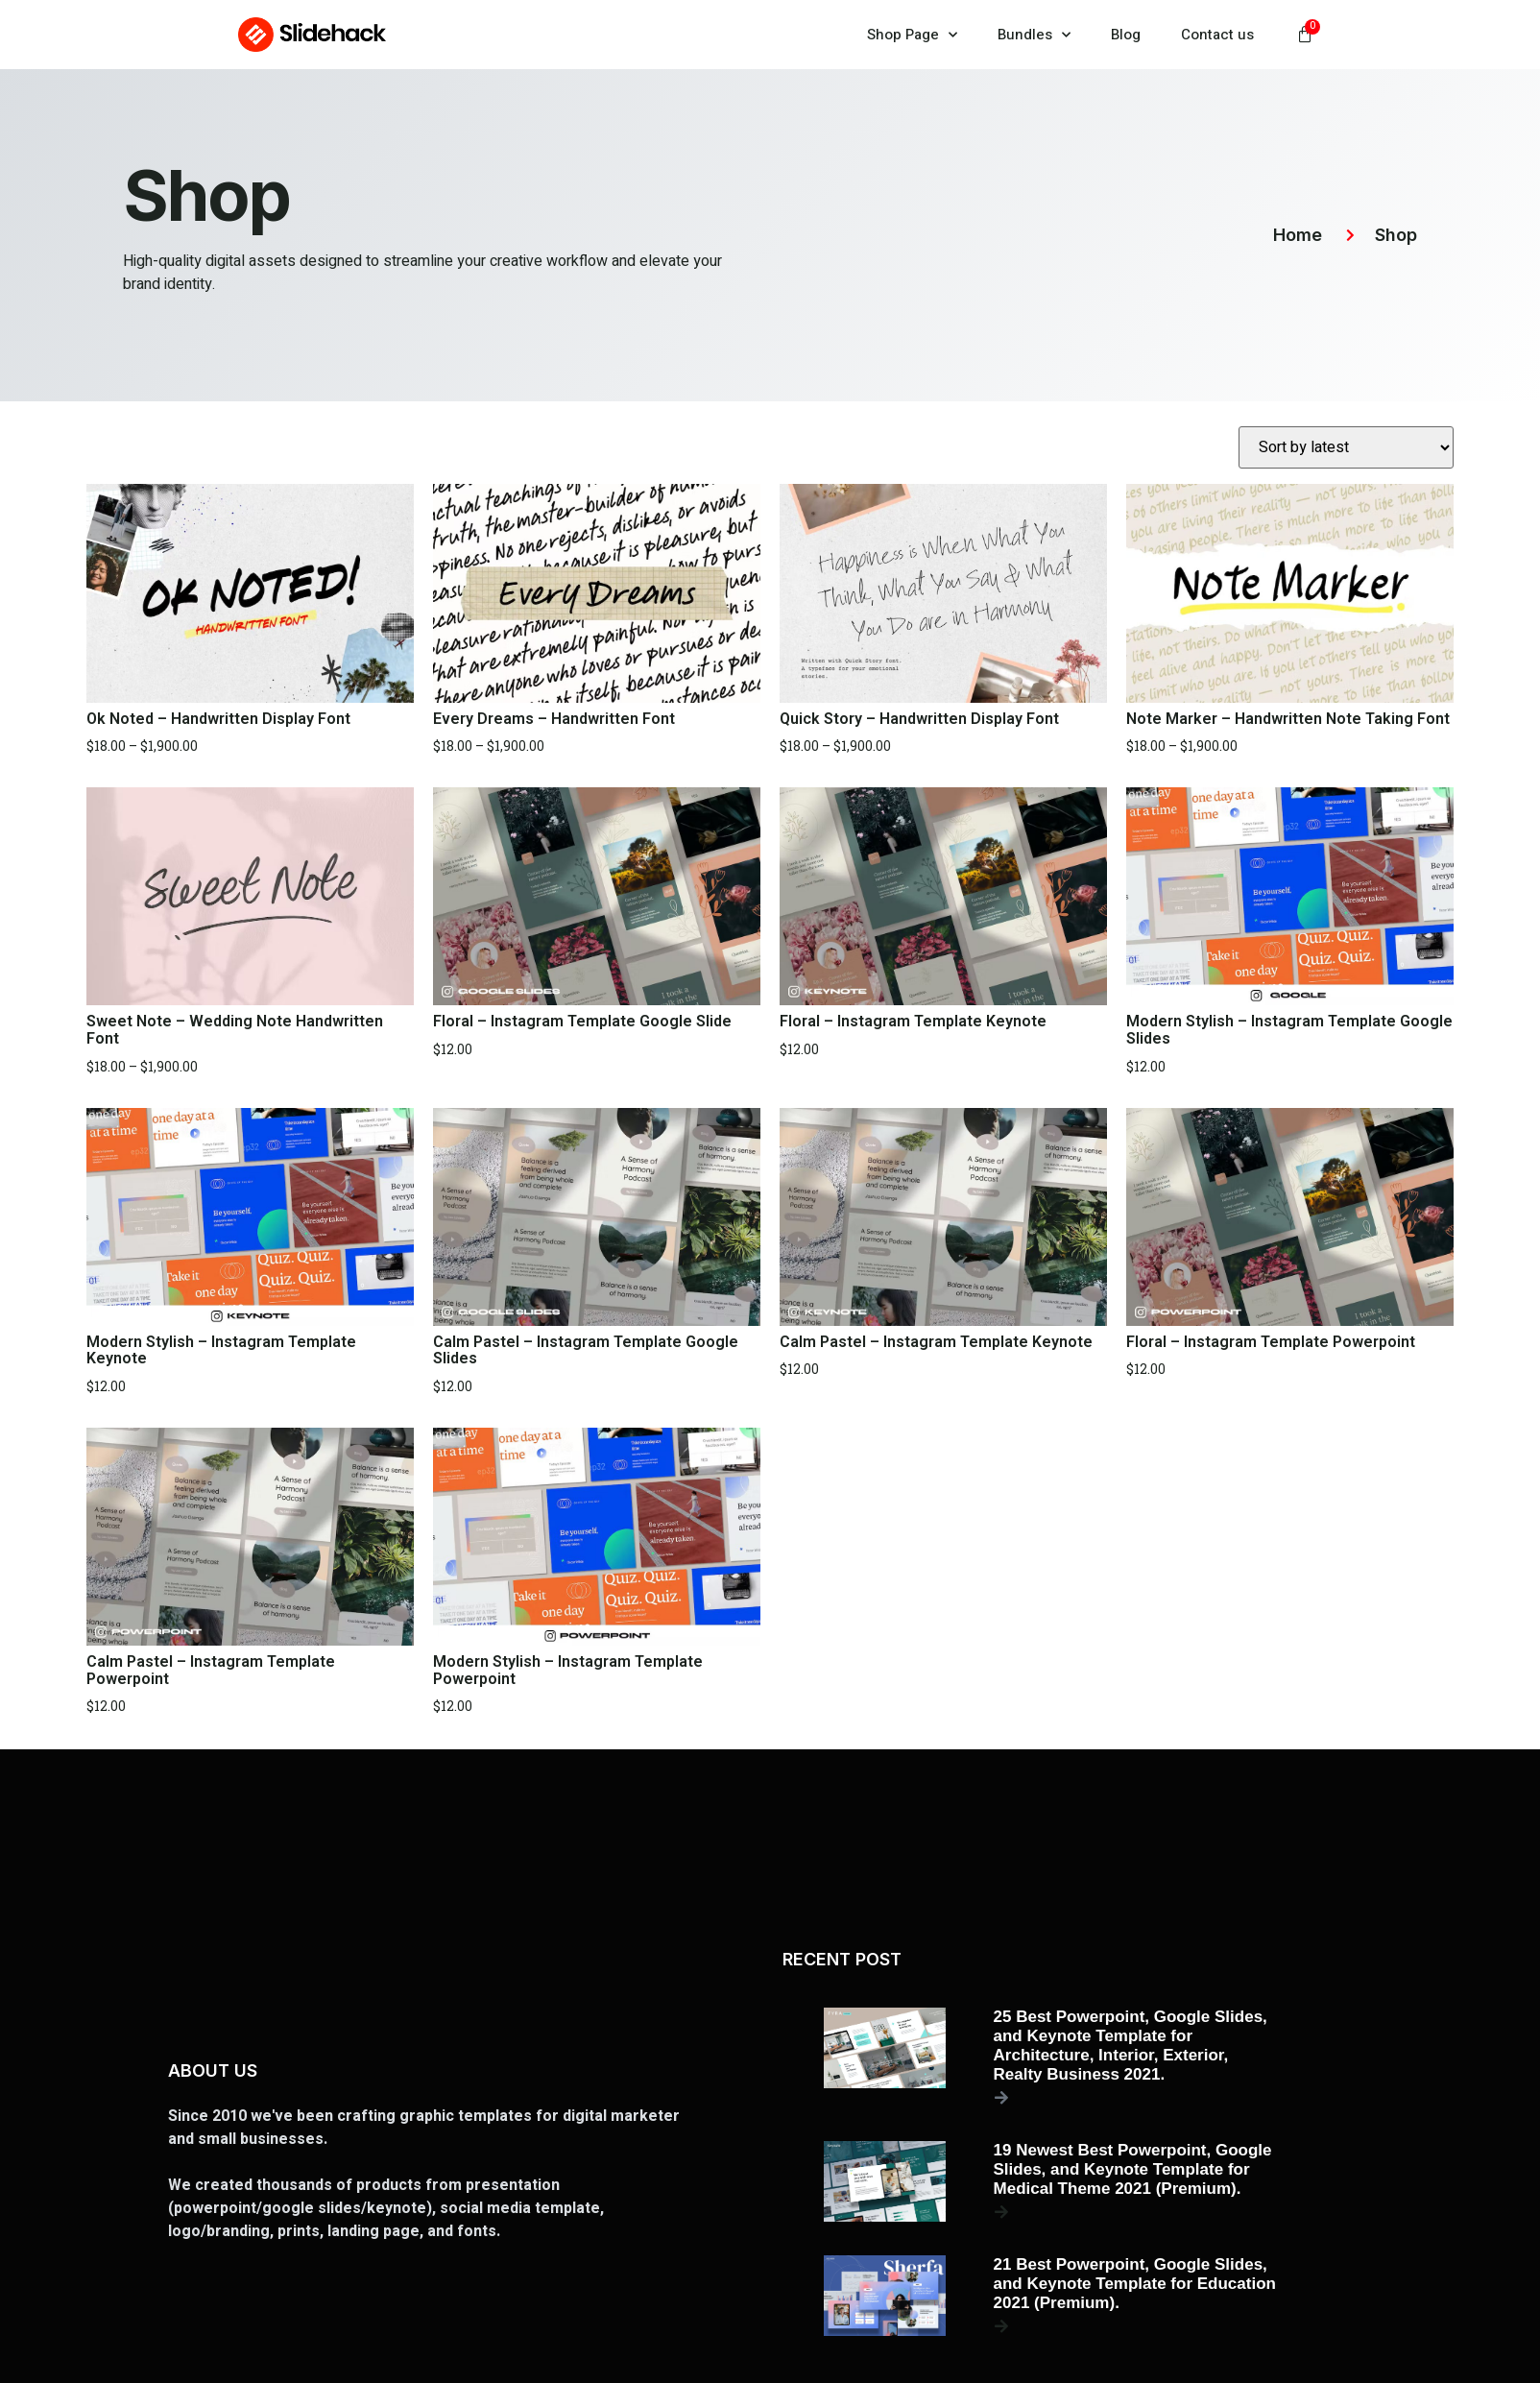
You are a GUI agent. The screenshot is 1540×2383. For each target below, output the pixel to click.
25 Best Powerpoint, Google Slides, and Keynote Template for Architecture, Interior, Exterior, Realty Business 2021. (1130, 2045)
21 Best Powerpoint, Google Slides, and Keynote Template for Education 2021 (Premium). (1135, 2283)
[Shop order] (1346, 447)
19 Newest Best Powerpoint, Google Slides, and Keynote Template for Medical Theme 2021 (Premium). (1133, 2169)
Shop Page (912, 35)
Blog (1126, 34)
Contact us (1217, 34)
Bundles (1034, 35)
